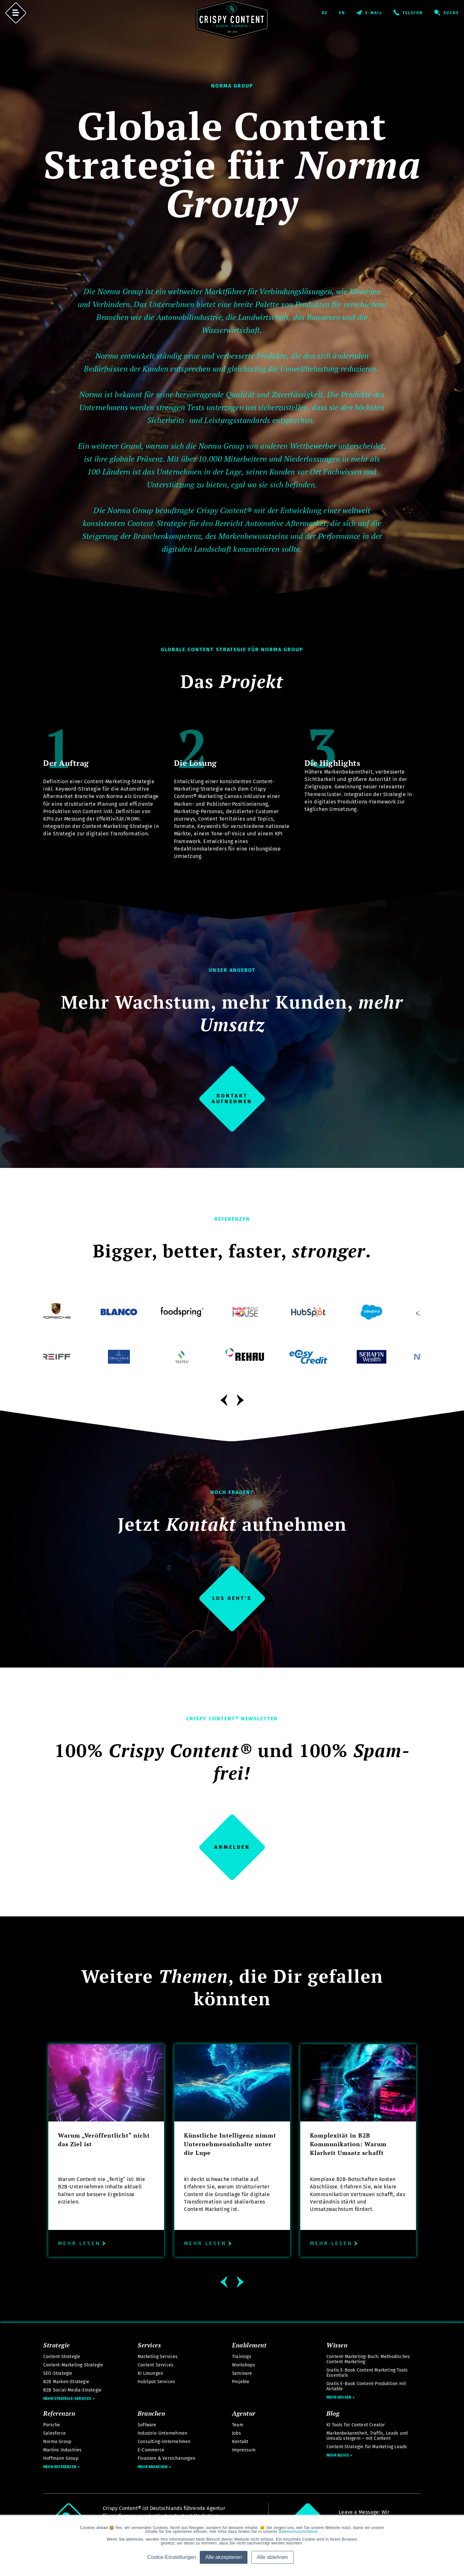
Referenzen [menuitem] (59, 2413)
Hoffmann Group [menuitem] (60, 2458)
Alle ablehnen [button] (272, 2557)
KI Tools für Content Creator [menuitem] (355, 2425)
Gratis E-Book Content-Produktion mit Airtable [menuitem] (366, 2386)
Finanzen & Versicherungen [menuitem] (166, 2458)
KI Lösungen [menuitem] (150, 2373)
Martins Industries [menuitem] (62, 2450)
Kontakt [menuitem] (240, 2441)
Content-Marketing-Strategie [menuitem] (73, 2365)
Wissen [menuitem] (336, 2344)
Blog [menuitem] (332, 2413)
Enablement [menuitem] (249, 2344)
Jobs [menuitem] (236, 2433)
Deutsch (330, 13)
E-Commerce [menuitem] (151, 2450)
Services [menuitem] (149, 2344)
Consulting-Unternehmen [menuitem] (164, 2441)
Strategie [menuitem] (56, 2344)
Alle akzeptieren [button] (223, 2557)
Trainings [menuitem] (241, 2356)
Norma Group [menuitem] (57, 2441)
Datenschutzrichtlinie (298, 2531)
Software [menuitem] (147, 2425)
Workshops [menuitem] (243, 2365)
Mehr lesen (82, 2243)
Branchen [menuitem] (151, 2413)
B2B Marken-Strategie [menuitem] (66, 2381)
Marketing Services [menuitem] (158, 2356)
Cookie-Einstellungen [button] (171, 2557)
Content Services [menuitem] (155, 2365)
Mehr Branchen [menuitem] (153, 2467)
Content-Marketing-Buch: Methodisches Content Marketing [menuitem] (368, 2359)
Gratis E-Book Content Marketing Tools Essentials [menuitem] (367, 2372)
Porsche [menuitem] (51, 2425)
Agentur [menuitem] (244, 2413)
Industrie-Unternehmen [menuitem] (162, 2433)
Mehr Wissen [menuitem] (338, 2397)
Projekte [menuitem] (241, 2381)
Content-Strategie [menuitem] (61, 2356)
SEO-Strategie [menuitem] (57, 2373)
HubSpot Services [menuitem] (156, 2381)
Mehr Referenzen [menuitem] (59, 2467)
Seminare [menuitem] (242, 2373)
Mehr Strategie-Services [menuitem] (67, 2398)
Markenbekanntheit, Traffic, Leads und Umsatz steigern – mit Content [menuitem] (367, 2435)
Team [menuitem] (237, 2425)
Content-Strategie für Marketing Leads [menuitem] (366, 2446)
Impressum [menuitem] (244, 2450)
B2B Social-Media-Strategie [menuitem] (72, 2390)
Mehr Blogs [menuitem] (337, 2455)
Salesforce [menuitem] (54, 2433)
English (347, 13)
